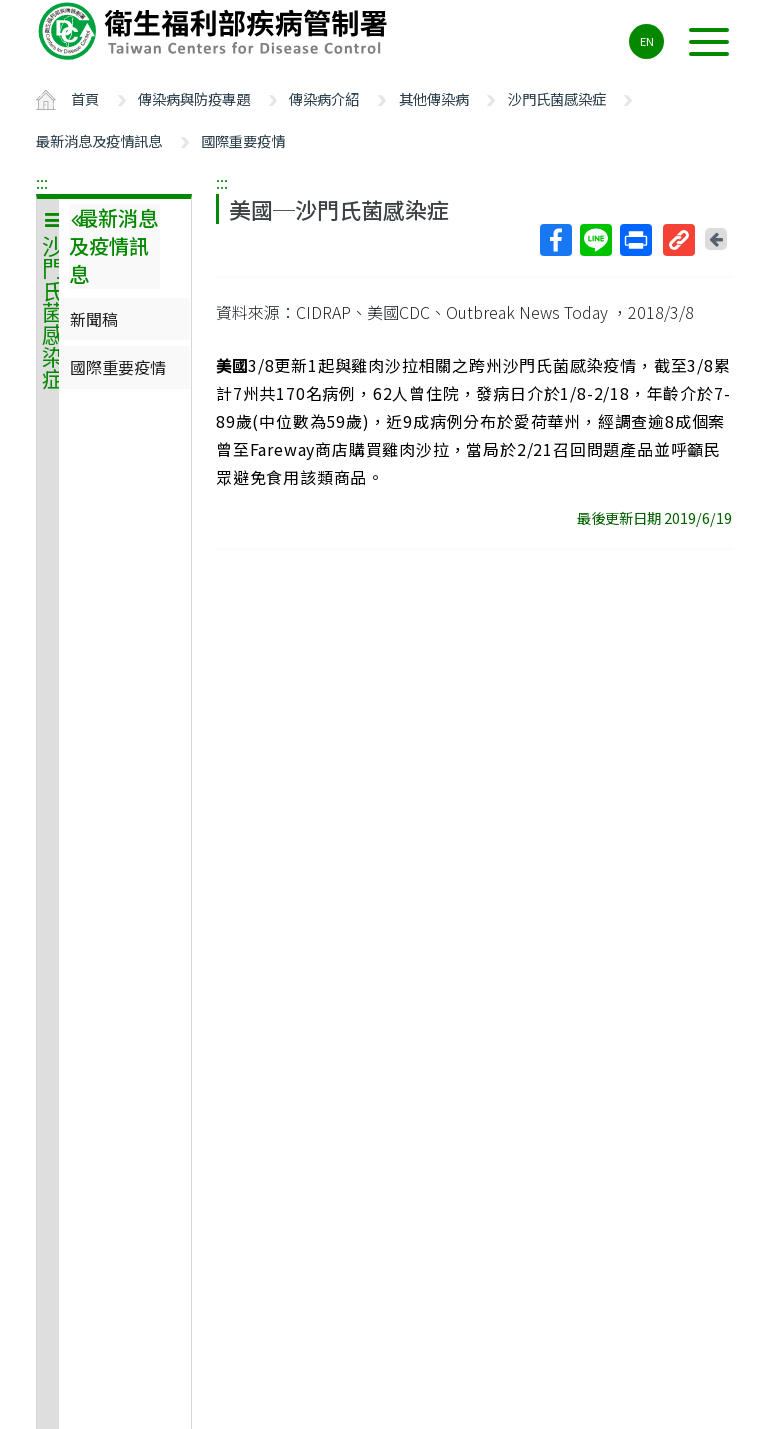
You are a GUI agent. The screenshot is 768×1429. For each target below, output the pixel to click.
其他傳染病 (434, 98)
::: (42, 182)
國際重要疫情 (243, 140)
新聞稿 (94, 319)
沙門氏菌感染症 (557, 98)
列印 (635, 240)
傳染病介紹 (324, 98)
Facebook (555, 240)
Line (595, 240)
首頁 (85, 98)
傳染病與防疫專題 (194, 98)
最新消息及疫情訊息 (99, 140)
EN (647, 41)
